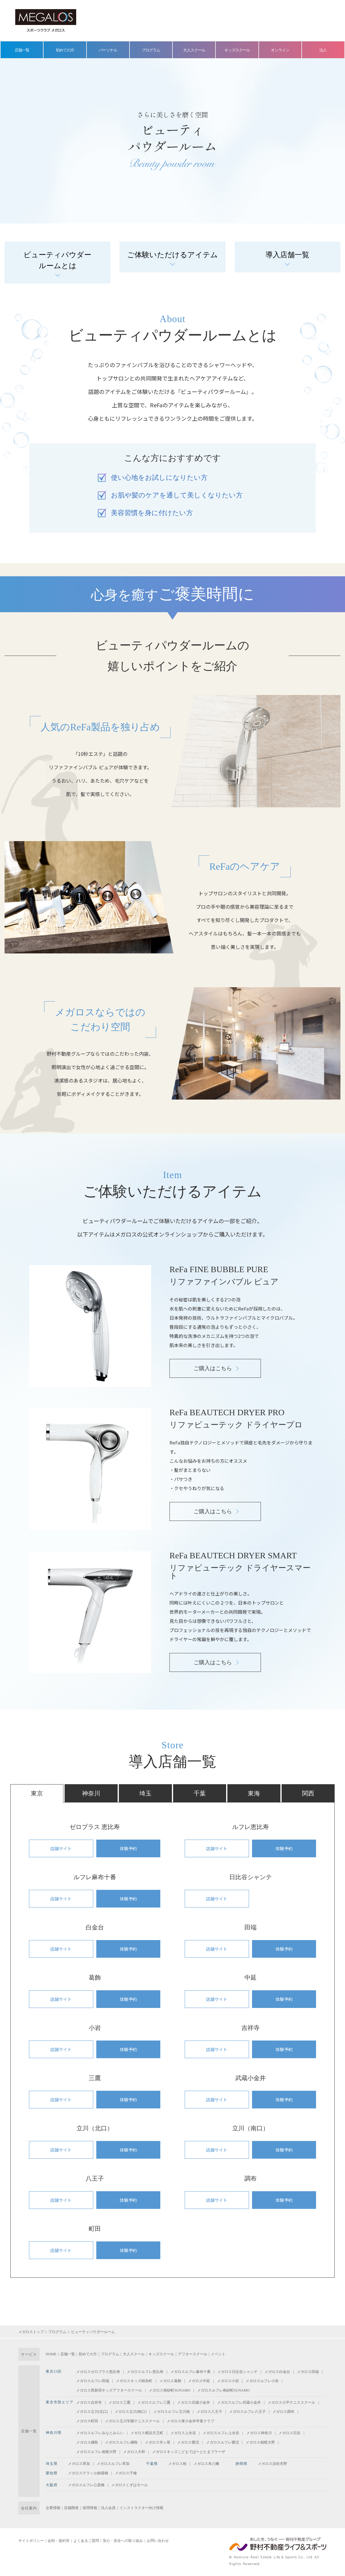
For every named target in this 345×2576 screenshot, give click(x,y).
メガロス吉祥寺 (89, 2402)
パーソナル (108, 49)
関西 (308, 1793)
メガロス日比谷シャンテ (237, 2372)
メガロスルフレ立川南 (171, 2411)
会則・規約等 (58, 2541)
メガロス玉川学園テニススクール (132, 2421)
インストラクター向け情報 (141, 2508)
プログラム (151, 49)
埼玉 (145, 1793)
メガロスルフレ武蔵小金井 (239, 2402)
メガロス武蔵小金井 (193, 2402)
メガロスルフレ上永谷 (221, 2433)
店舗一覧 (22, 49)
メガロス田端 (308, 2372)
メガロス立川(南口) (130, 2411)
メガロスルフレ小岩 (262, 2381)
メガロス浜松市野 (272, 2464)
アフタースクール (192, 2354)
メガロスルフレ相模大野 (96, 2452)
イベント (218, 2354)
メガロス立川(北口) (92, 2411)
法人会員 (108, 2508)
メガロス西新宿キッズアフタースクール (109, 2390)
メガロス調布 (283, 2411)
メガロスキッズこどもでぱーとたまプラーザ (188, 2452)
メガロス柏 (177, 2464)
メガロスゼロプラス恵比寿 (98, 2372)
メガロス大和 (134, 2452)
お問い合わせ (158, 2541)
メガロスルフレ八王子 (247, 2411)
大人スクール (194, 49)
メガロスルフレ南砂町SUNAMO (223, 2390)
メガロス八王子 (209, 2411)
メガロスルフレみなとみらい (100, 2433)
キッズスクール (237, 49)
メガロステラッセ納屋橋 (88, 2473)
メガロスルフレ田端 (92, 2381)
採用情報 (90, 2508)
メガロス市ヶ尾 (157, 2442)
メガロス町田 (87, 2421)
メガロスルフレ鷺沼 (222, 2442)
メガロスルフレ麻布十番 (190, 2372)
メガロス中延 (199, 2381)
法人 (323, 49)
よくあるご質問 (86, 2541)
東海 (254, 1793)
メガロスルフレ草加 (113, 2464)
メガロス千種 (126, 2473)
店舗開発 (71, 2508)
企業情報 (53, 2508)
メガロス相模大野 (260, 2442)
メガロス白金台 (277, 2372)
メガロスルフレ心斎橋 (86, 2485)
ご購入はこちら (213, 1368)
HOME (51, 2354)
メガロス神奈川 (259, 2433)
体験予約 (128, 1848)
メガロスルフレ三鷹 (153, 2402)
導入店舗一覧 (287, 255)
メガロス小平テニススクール (291, 2402)
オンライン (280, 49)
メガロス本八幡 (206, 2464)
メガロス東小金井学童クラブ (190, 2421)
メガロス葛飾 (170, 2381)
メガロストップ (31, 2332)
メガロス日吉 (290, 2433)
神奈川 (91, 1793)
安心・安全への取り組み (123, 2541)
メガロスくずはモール (129, 2485)
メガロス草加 (79, 2464)
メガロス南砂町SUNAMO (169, 2390)
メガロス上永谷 (183, 2433)
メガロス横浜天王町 (146, 2433)
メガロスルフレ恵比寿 (145, 2372)
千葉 (200, 1793)
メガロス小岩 (228, 2381)
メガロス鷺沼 (188, 2442)
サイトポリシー (31, 2541)
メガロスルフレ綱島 (121, 2442)
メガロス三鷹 (119, 2402)
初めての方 (65, 49)
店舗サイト (61, 1848)
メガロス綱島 (87, 2442)
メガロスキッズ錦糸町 (134, 2381)
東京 (37, 1793)
